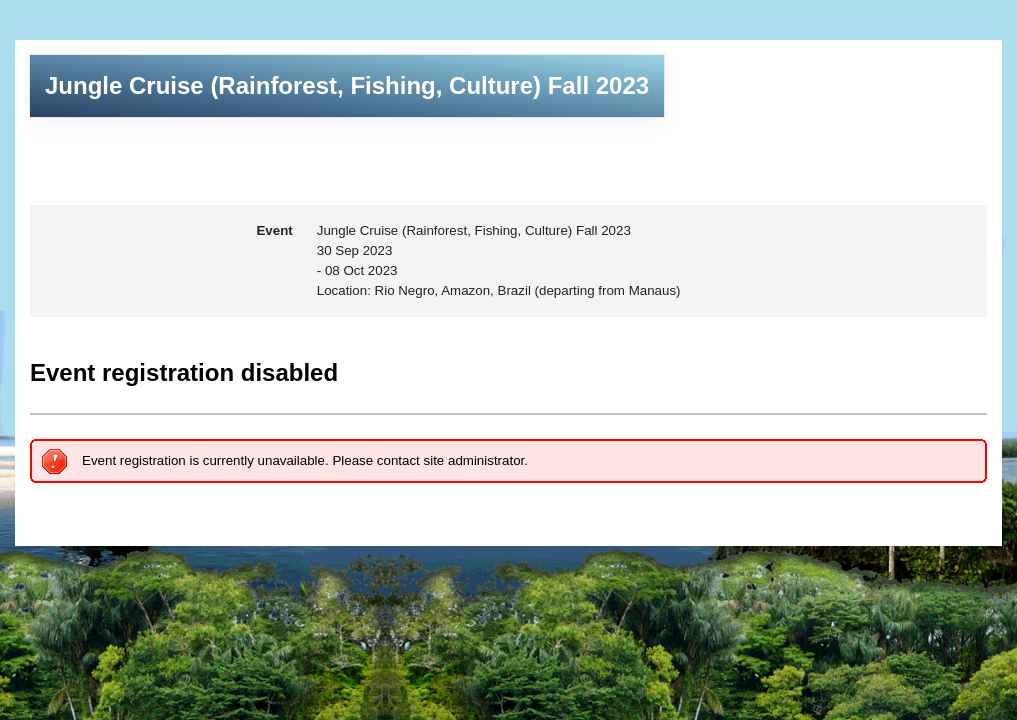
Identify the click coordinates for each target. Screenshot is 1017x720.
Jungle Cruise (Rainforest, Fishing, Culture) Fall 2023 (347, 85)
